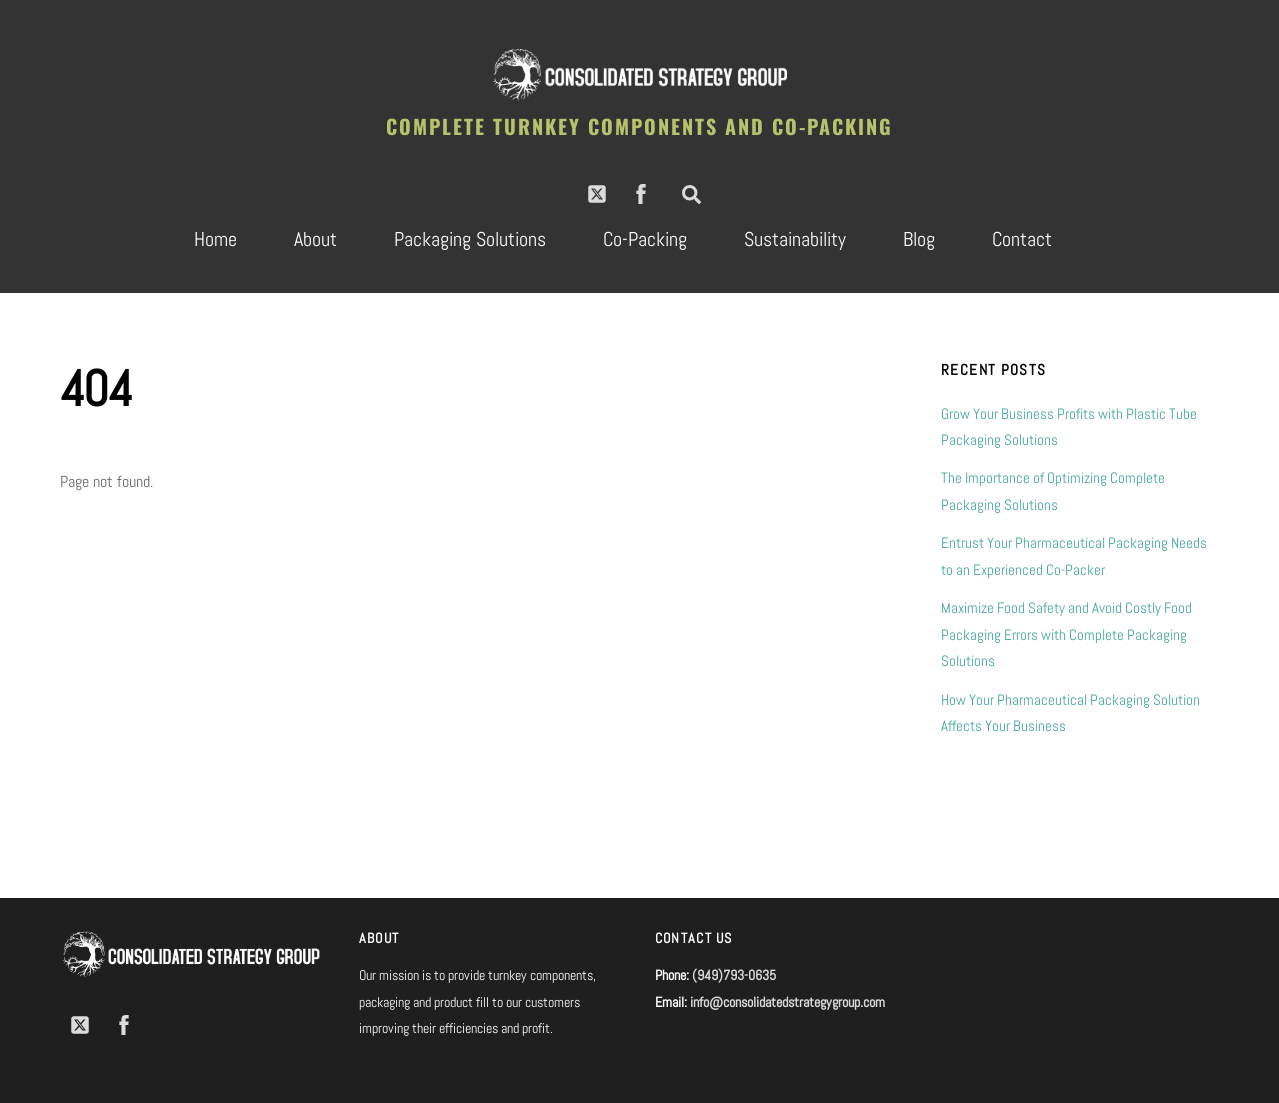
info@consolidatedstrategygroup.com (787, 1002)
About (315, 239)
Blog (919, 239)
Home (215, 239)
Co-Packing (645, 239)
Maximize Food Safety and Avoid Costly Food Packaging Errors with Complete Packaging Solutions (1066, 634)
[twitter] (597, 192)
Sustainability (795, 239)
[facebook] (641, 192)
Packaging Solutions (470, 239)
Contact (1022, 239)
